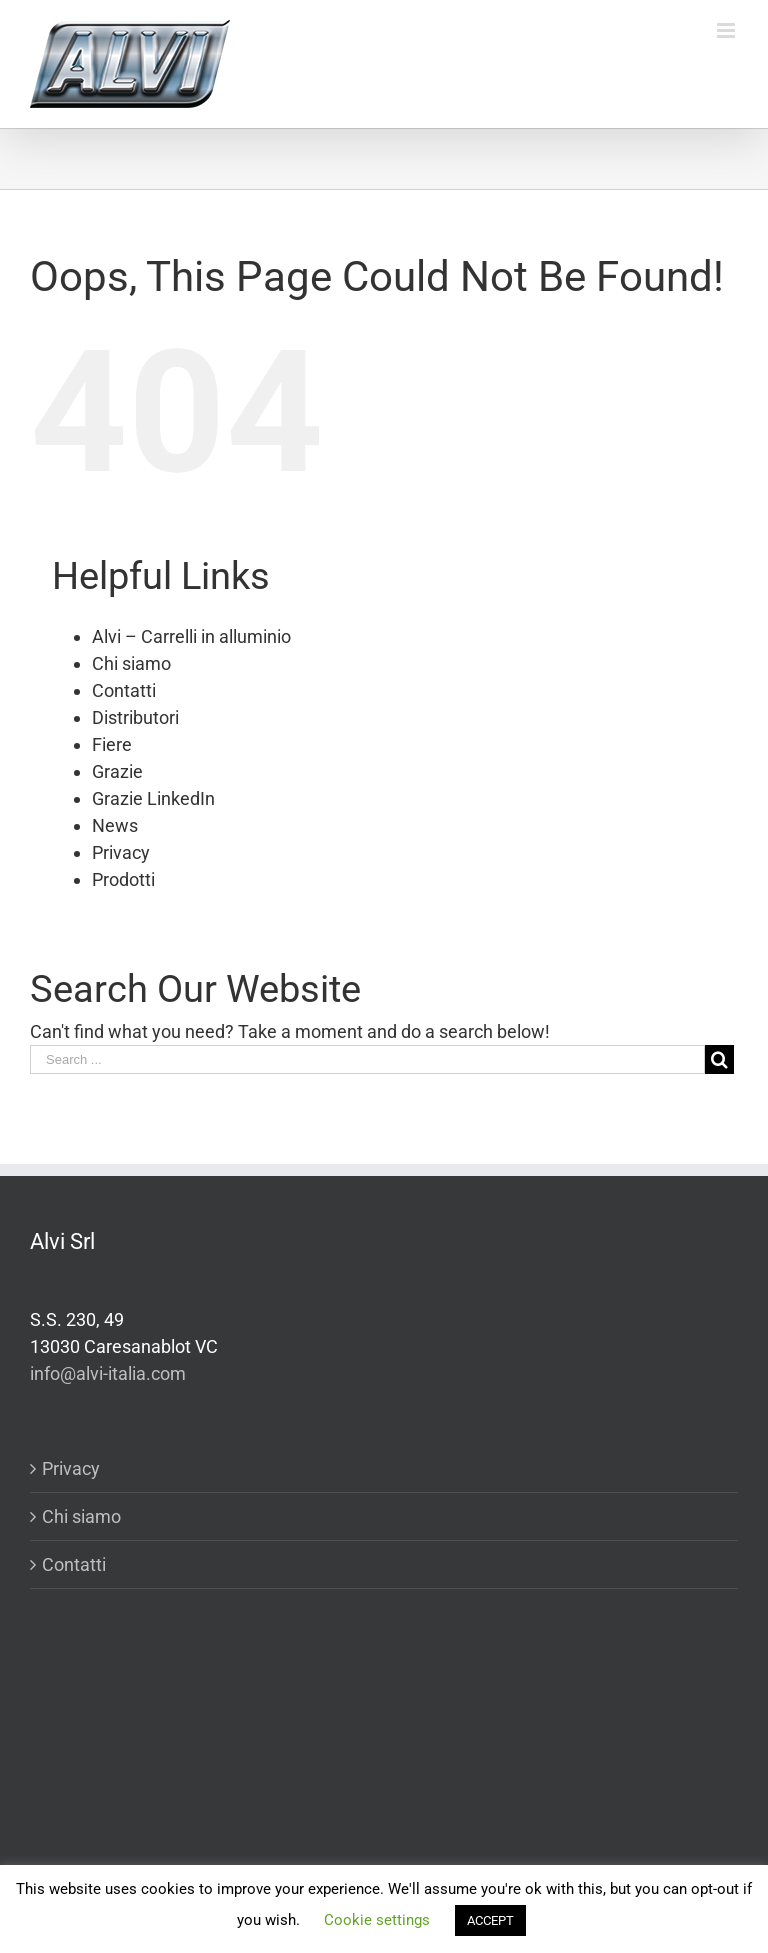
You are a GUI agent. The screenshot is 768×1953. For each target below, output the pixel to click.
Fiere (112, 744)
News (115, 825)
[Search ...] (367, 1059)
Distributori (135, 717)
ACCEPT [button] (490, 1920)
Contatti (124, 690)
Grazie (117, 771)
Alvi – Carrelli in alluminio (191, 636)
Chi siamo (131, 663)
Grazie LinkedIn (153, 798)
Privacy (121, 852)
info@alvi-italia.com (108, 1373)
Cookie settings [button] (377, 1920)
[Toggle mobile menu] (727, 30)
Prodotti (123, 879)
